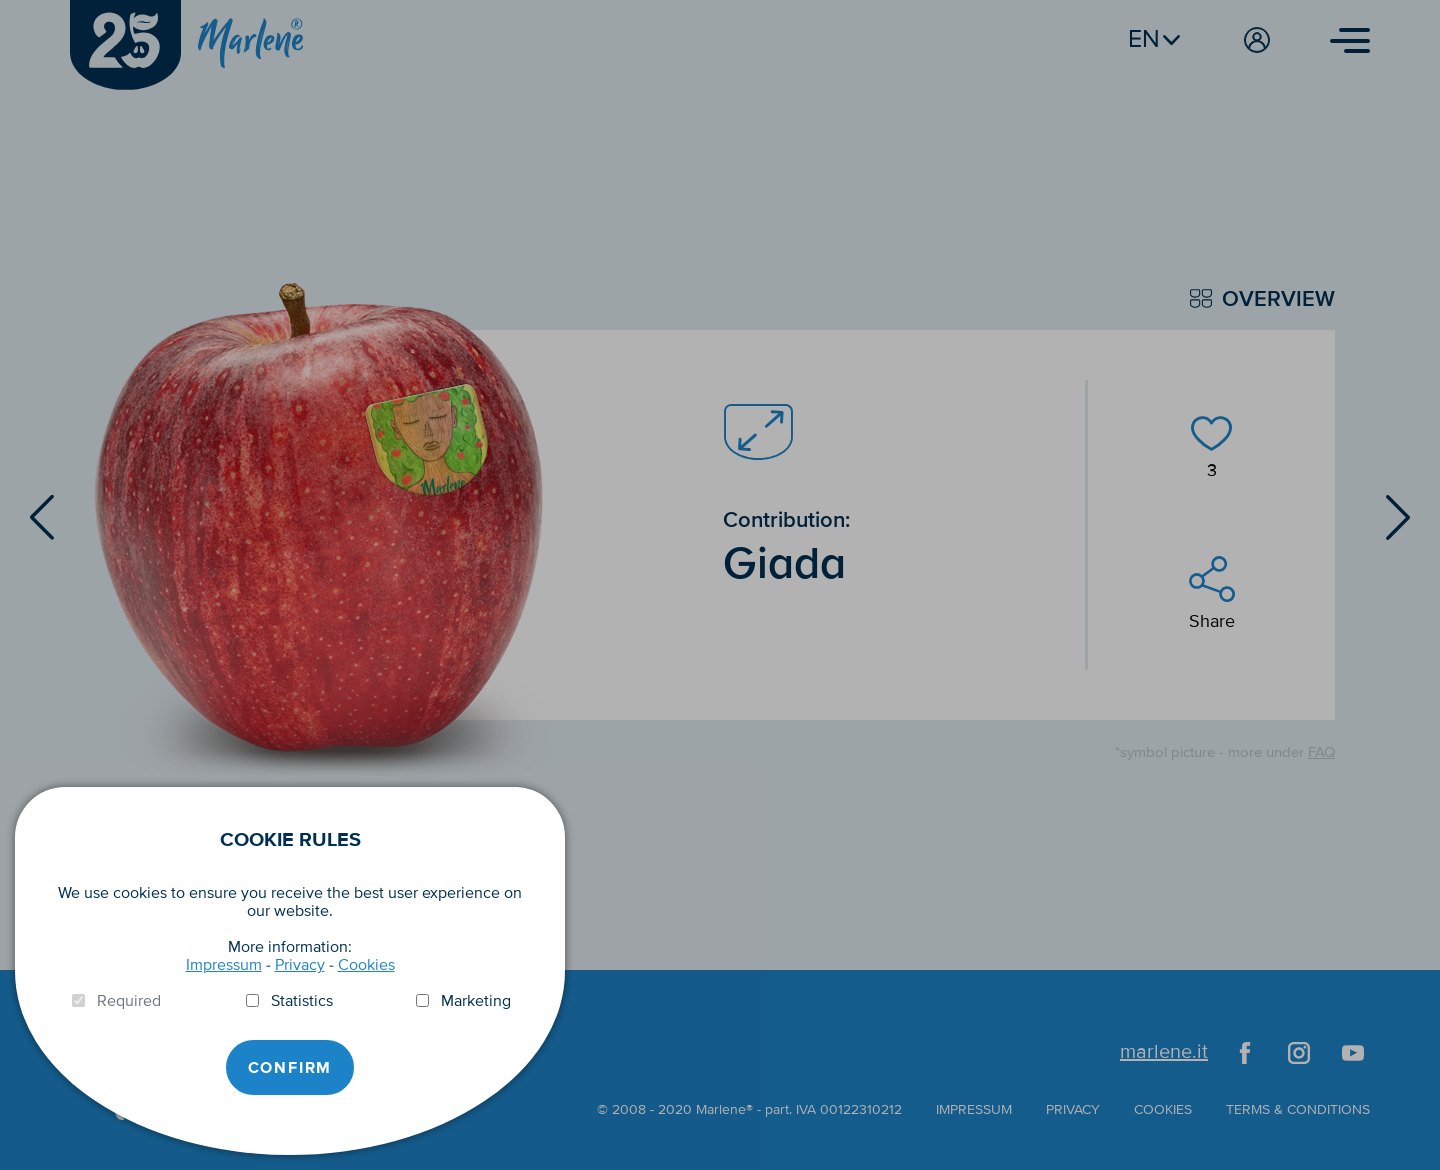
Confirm (290, 1068)
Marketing (476, 1001)
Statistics (302, 1001)
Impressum (224, 965)
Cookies (366, 965)
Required (129, 1001)
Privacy (300, 965)
